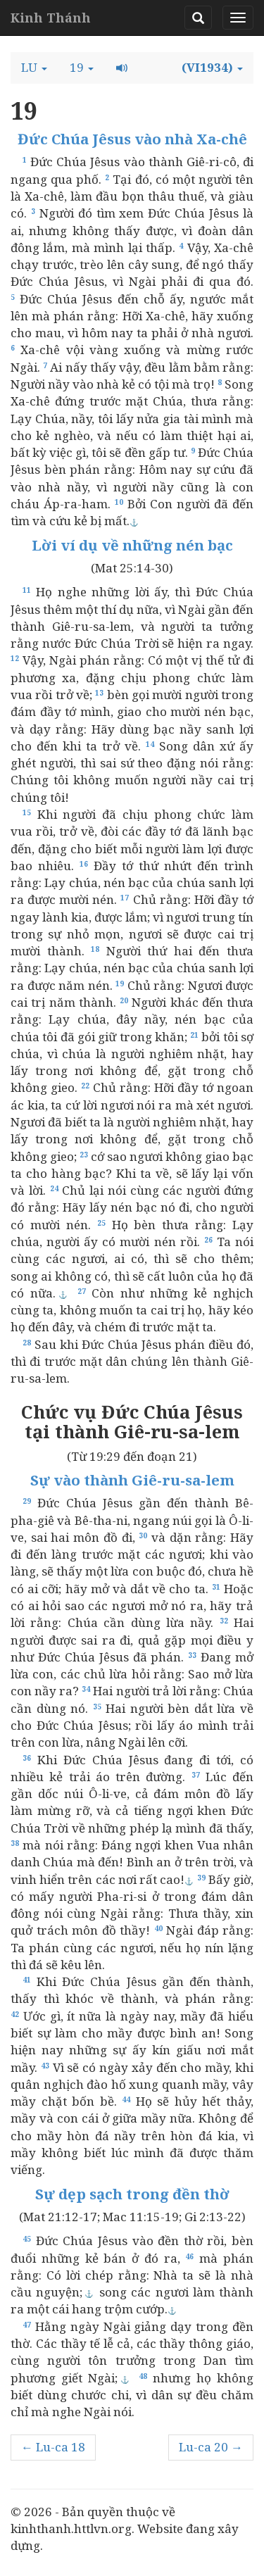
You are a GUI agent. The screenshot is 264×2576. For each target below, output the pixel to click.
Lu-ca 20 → (211, 2447)
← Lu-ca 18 (53, 2447)
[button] (34, 67)
